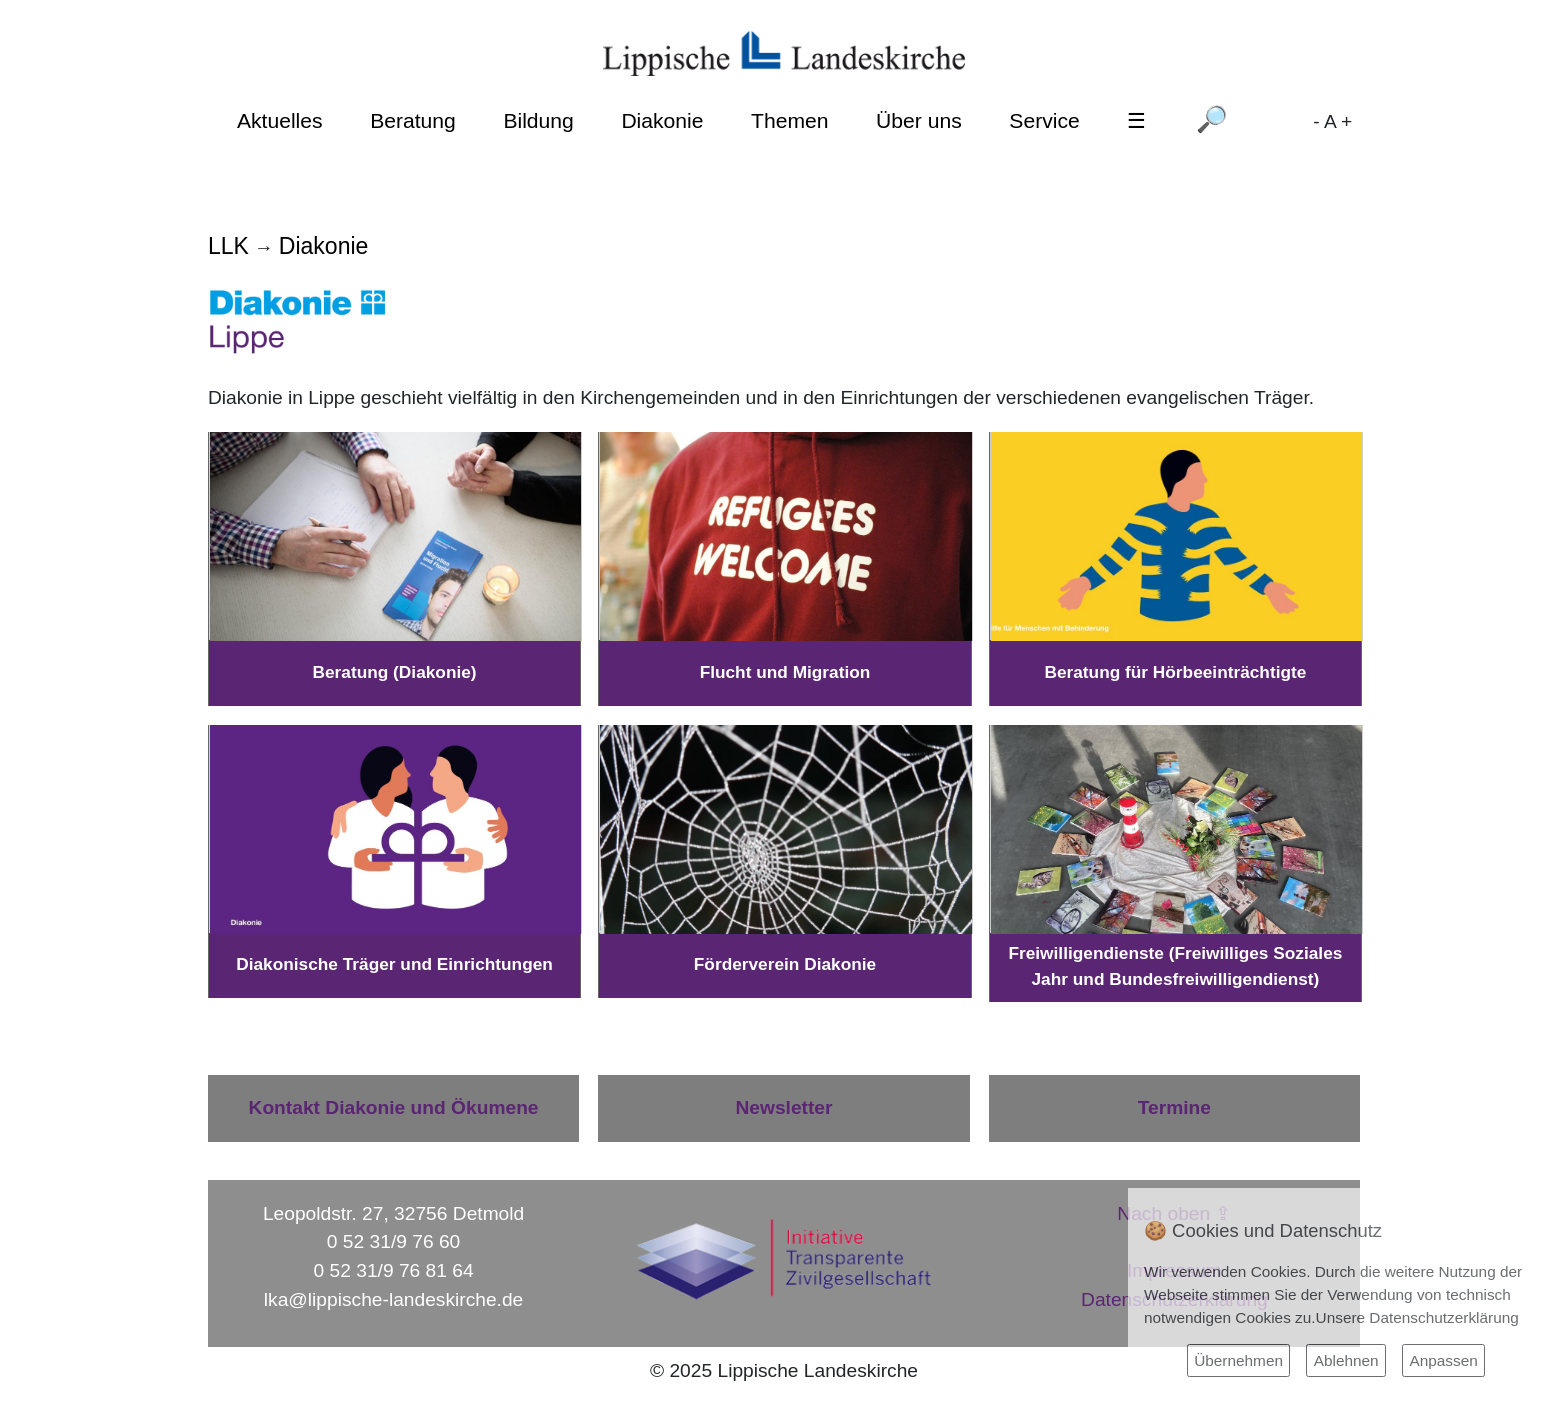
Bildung (538, 120)
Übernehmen (1238, 1360)
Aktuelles (280, 120)
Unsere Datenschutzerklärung (1417, 1317)
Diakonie (662, 120)
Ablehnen (1346, 1360)
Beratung (413, 120)
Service (1044, 120)
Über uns (919, 120)
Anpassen (1443, 1360)
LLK (228, 246)
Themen (789, 120)
